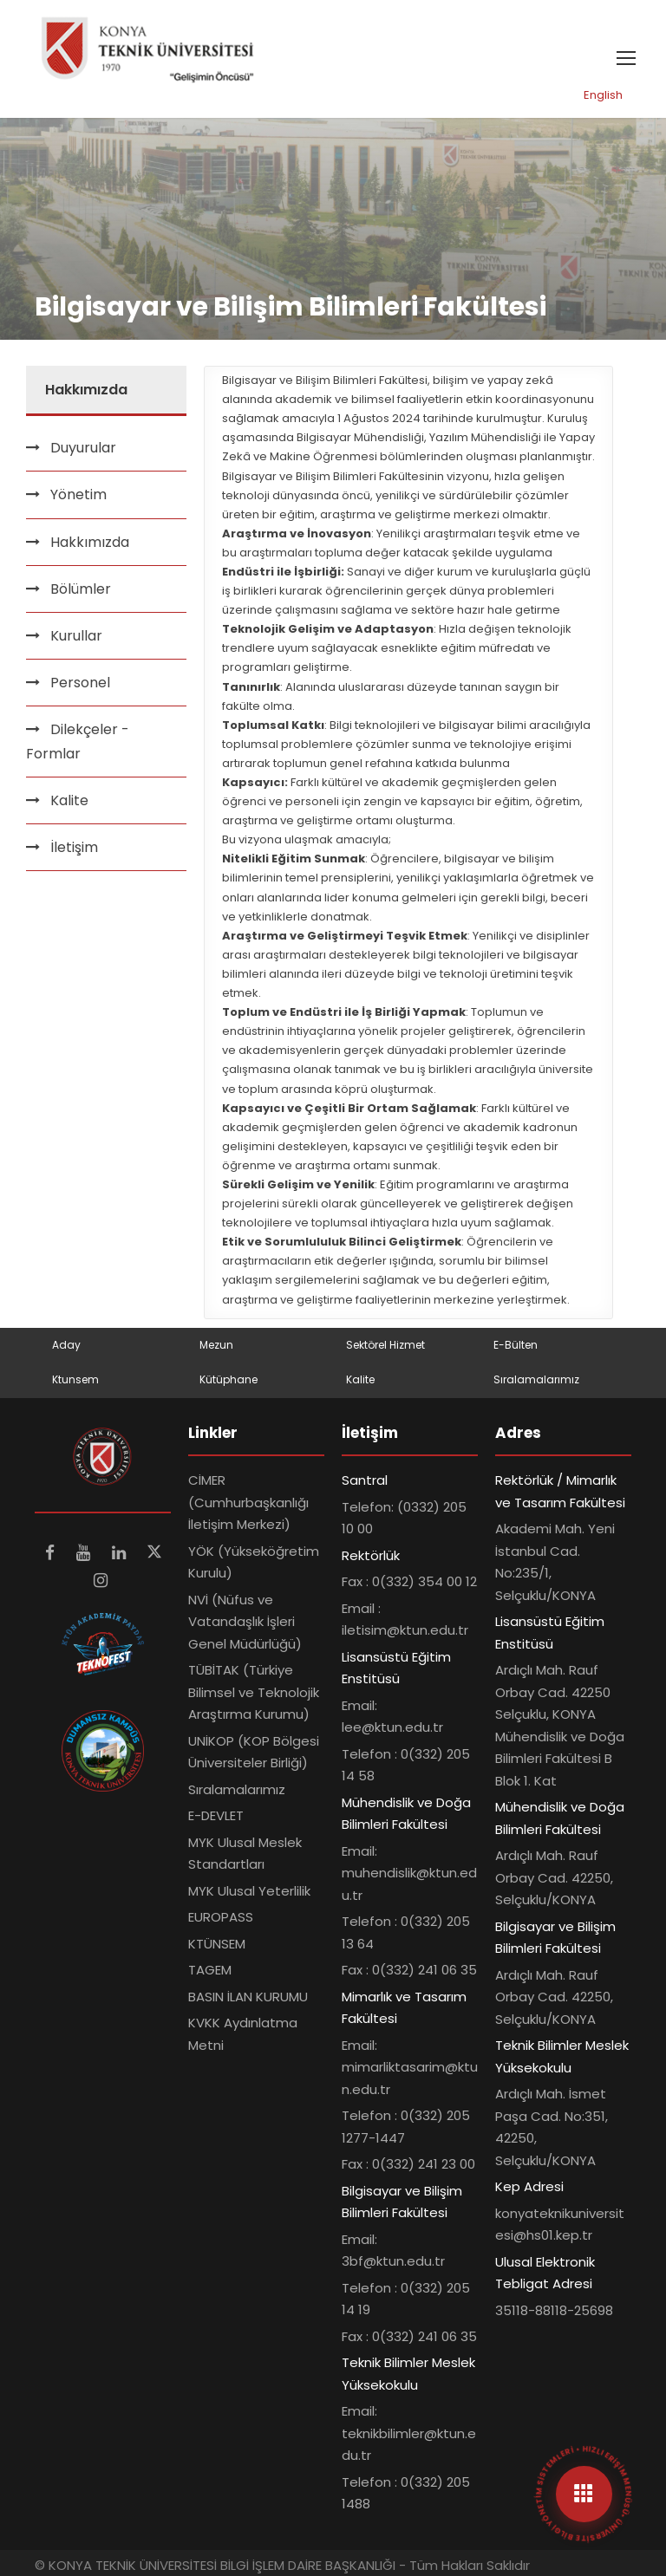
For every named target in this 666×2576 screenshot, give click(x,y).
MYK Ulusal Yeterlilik (249, 1891)
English (603, 95)
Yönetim (78, 494)
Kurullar (76, 636)
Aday (66, 1344)
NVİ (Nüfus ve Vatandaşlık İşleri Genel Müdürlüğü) (245, 1621)
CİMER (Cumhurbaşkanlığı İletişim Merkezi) (248, 1502)
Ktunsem (75, 1379)
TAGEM (210, 1970)
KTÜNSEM (216, 1944)
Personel (80, 683)
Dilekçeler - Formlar (77, 741)
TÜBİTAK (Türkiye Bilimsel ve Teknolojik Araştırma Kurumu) (253, 1692)
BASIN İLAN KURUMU (248, 1996)
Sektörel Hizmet (385, 1344)
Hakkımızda (89, 542)
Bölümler (80, 589)
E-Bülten (515, 1344)
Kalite (69, 800)
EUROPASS (220, 1917)
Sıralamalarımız (536, 1379)
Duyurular (83, 448)
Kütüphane (228, 1379)
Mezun (216, 1344)
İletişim (74, 847)
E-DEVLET (216, 1815)
